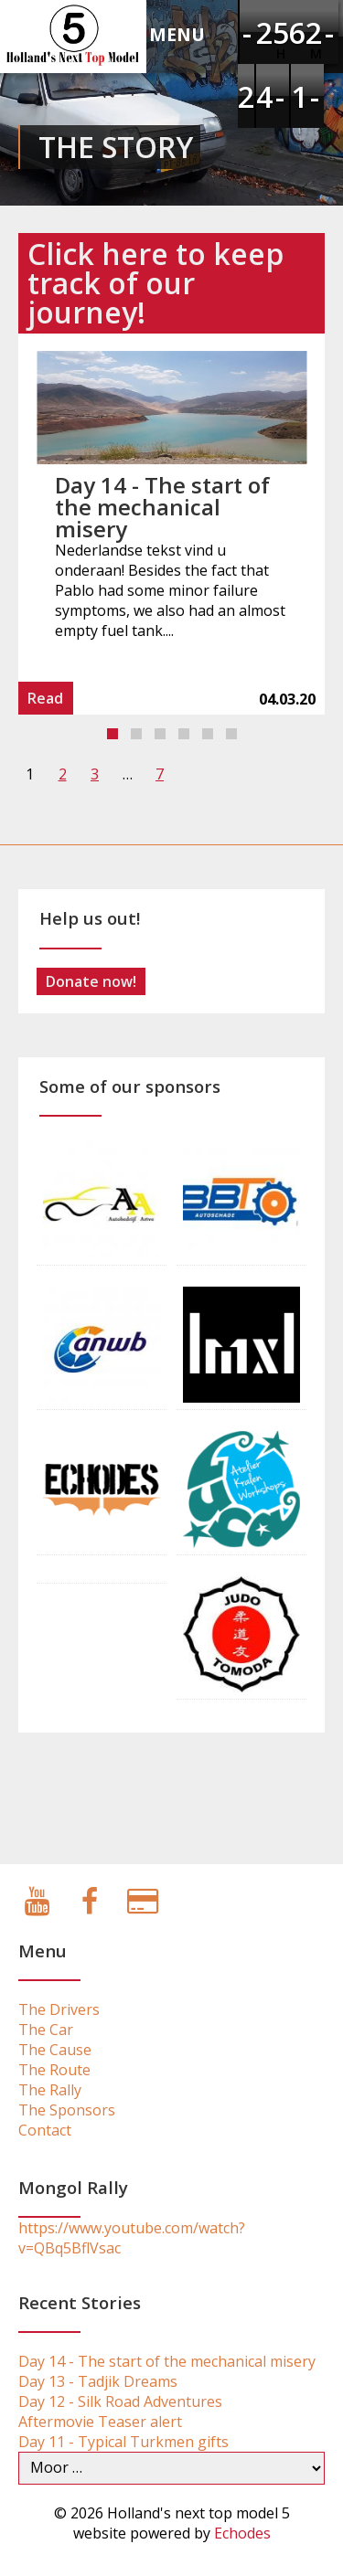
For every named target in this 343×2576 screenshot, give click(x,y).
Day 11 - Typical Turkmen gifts (123, 2442)
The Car (45, 2029)
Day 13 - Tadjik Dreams (97, 2381)
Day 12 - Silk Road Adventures (120, 2401)
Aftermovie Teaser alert (100, 2422)
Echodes (242, 2533)
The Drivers (59, 2009)
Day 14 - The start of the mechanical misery (162, 507)
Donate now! (91, 981)
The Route (54, 2070)
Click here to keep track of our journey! (155, 283)
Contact (44, 2130)
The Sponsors (66, 2110)
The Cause (54, 2050)
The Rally (49, 2090)
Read (45, 698)
